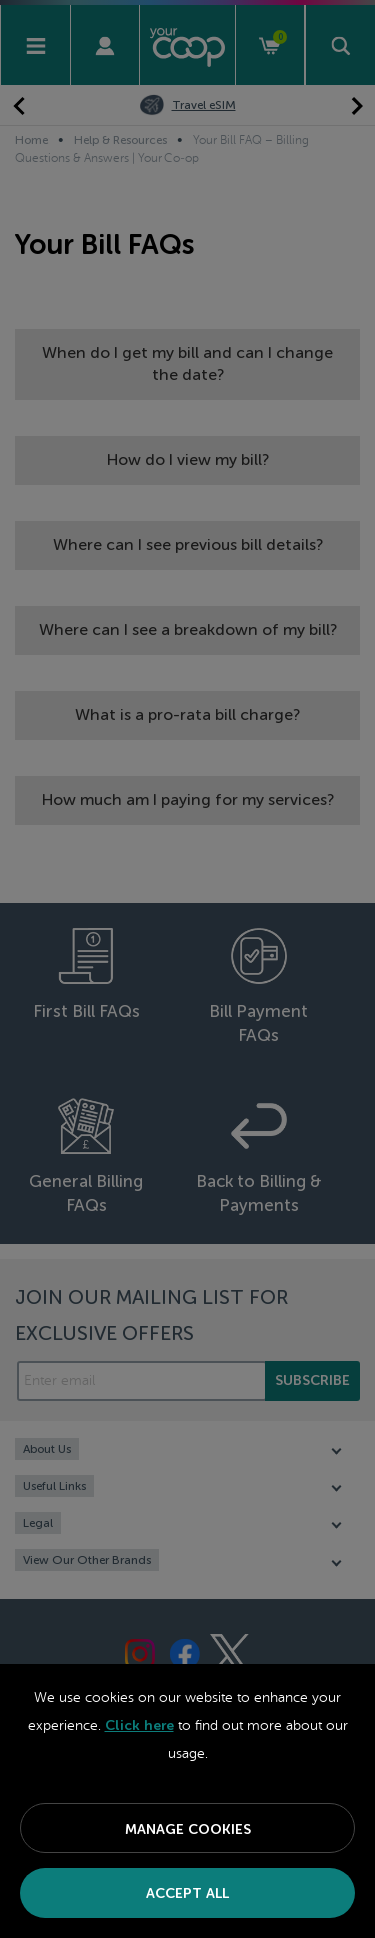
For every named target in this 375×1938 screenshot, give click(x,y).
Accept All (187, 1893)
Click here (139, 1725)
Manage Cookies (188, 1829)
